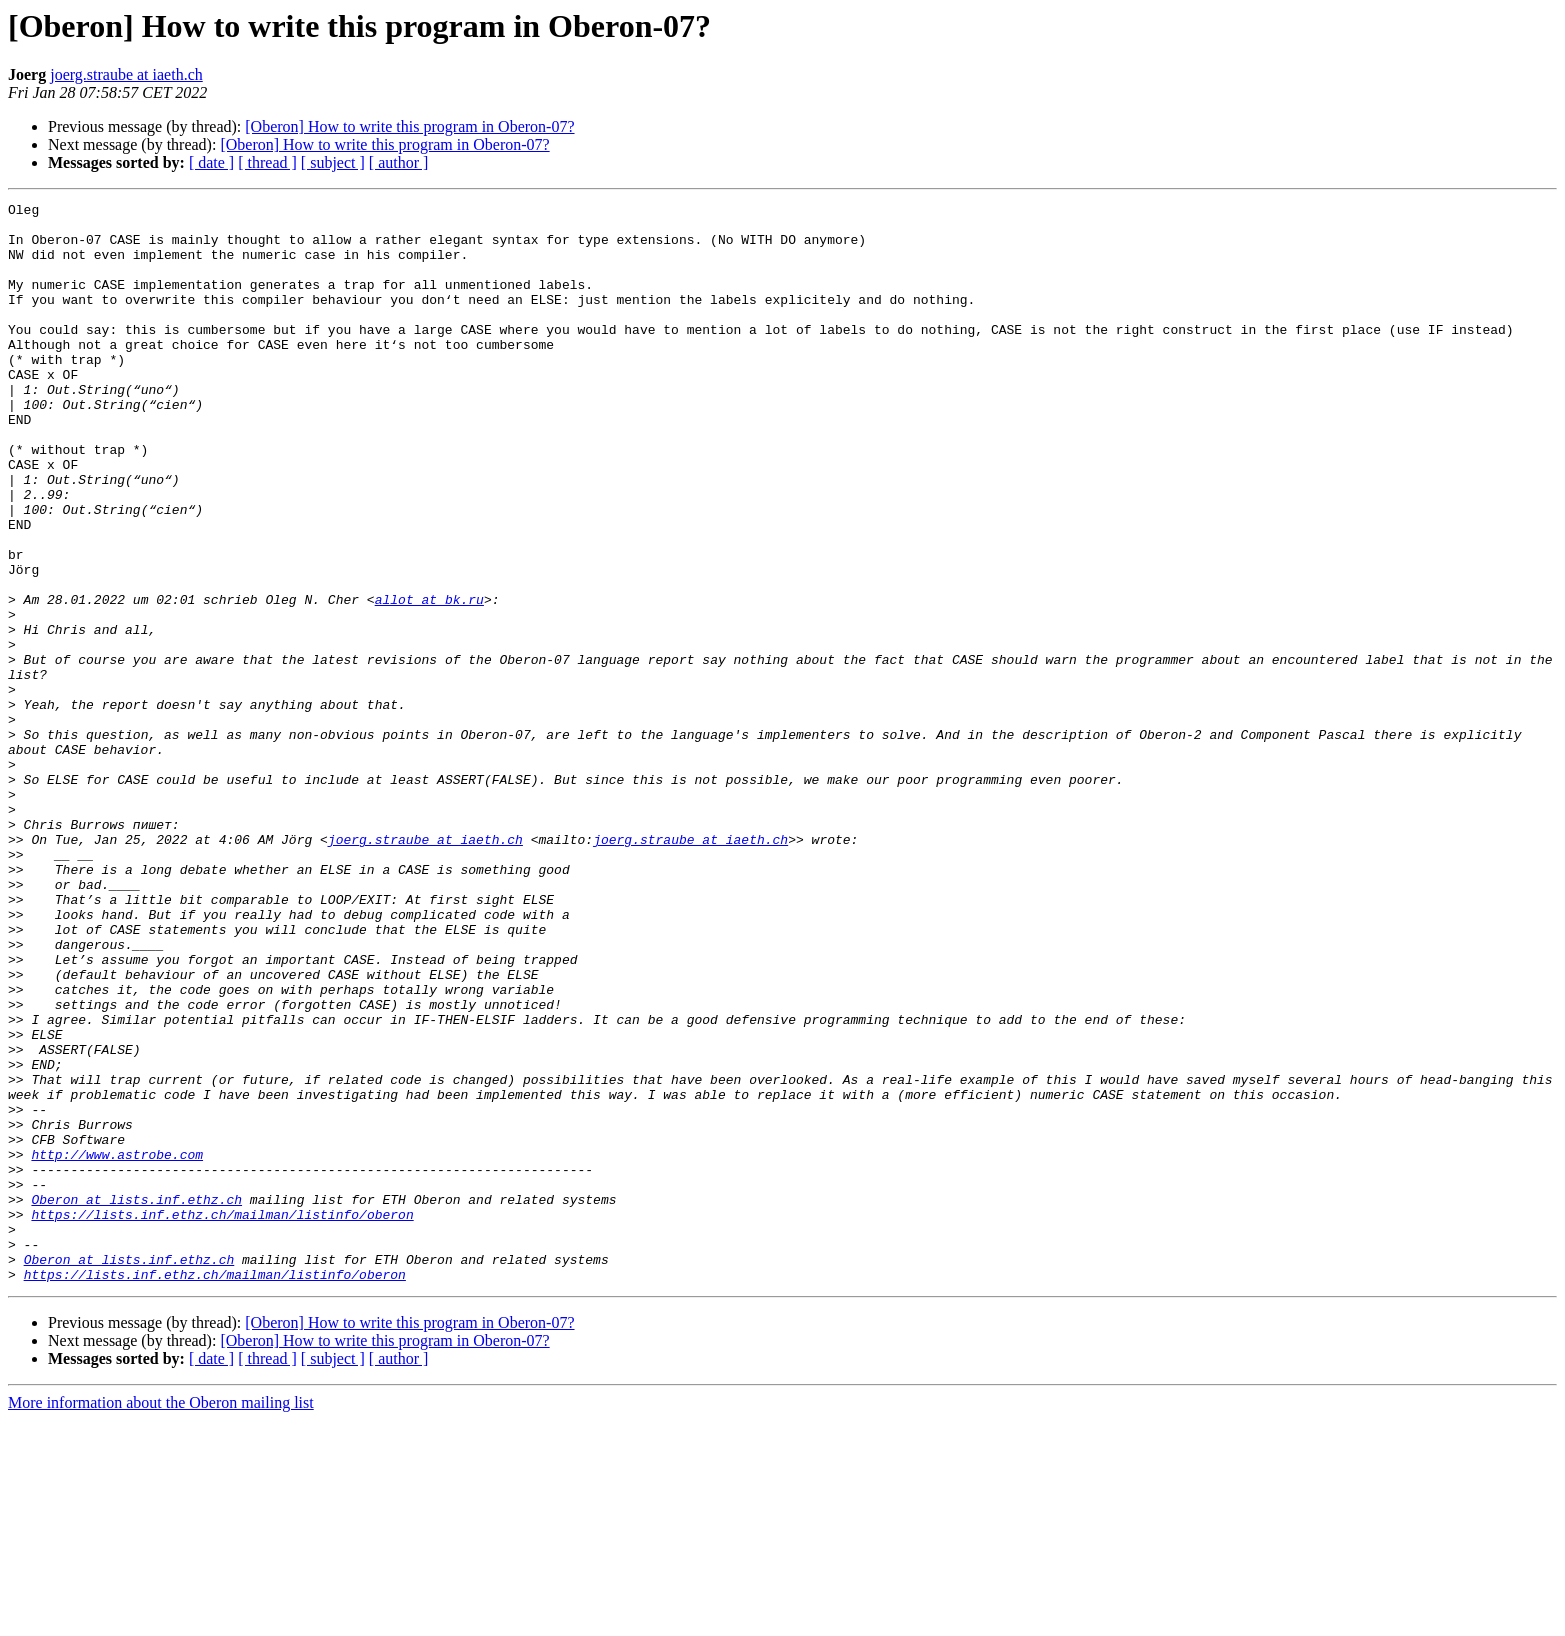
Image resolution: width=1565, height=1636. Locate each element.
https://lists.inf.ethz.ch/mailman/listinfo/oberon (222, 1418)
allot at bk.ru (429, 680)
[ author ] (399, 162)
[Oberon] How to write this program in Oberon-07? (409, 126)
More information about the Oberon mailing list (161, 1618)
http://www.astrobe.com (117, 1346)
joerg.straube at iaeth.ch (126, 74)
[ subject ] (333, 162)
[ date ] (211, 162)
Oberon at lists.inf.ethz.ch (136, 1400)
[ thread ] (267, 162)
